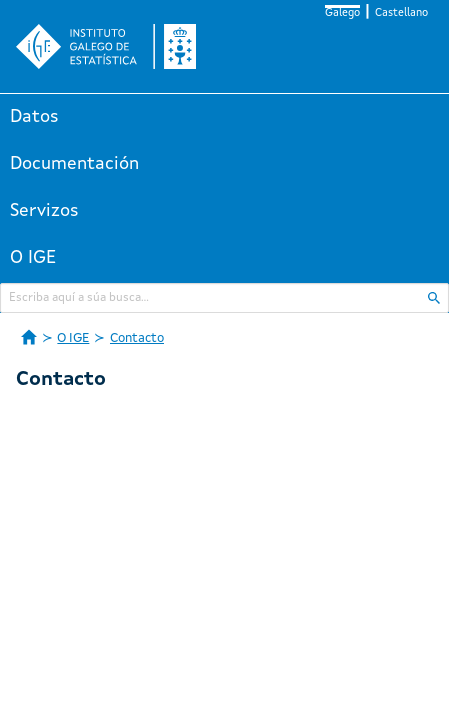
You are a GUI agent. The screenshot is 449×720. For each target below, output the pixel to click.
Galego (342, 13)
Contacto (137, 338)
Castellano (401, 13)
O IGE (33, 258)
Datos (34, 117)
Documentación (74, 164)
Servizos (44, 211)
